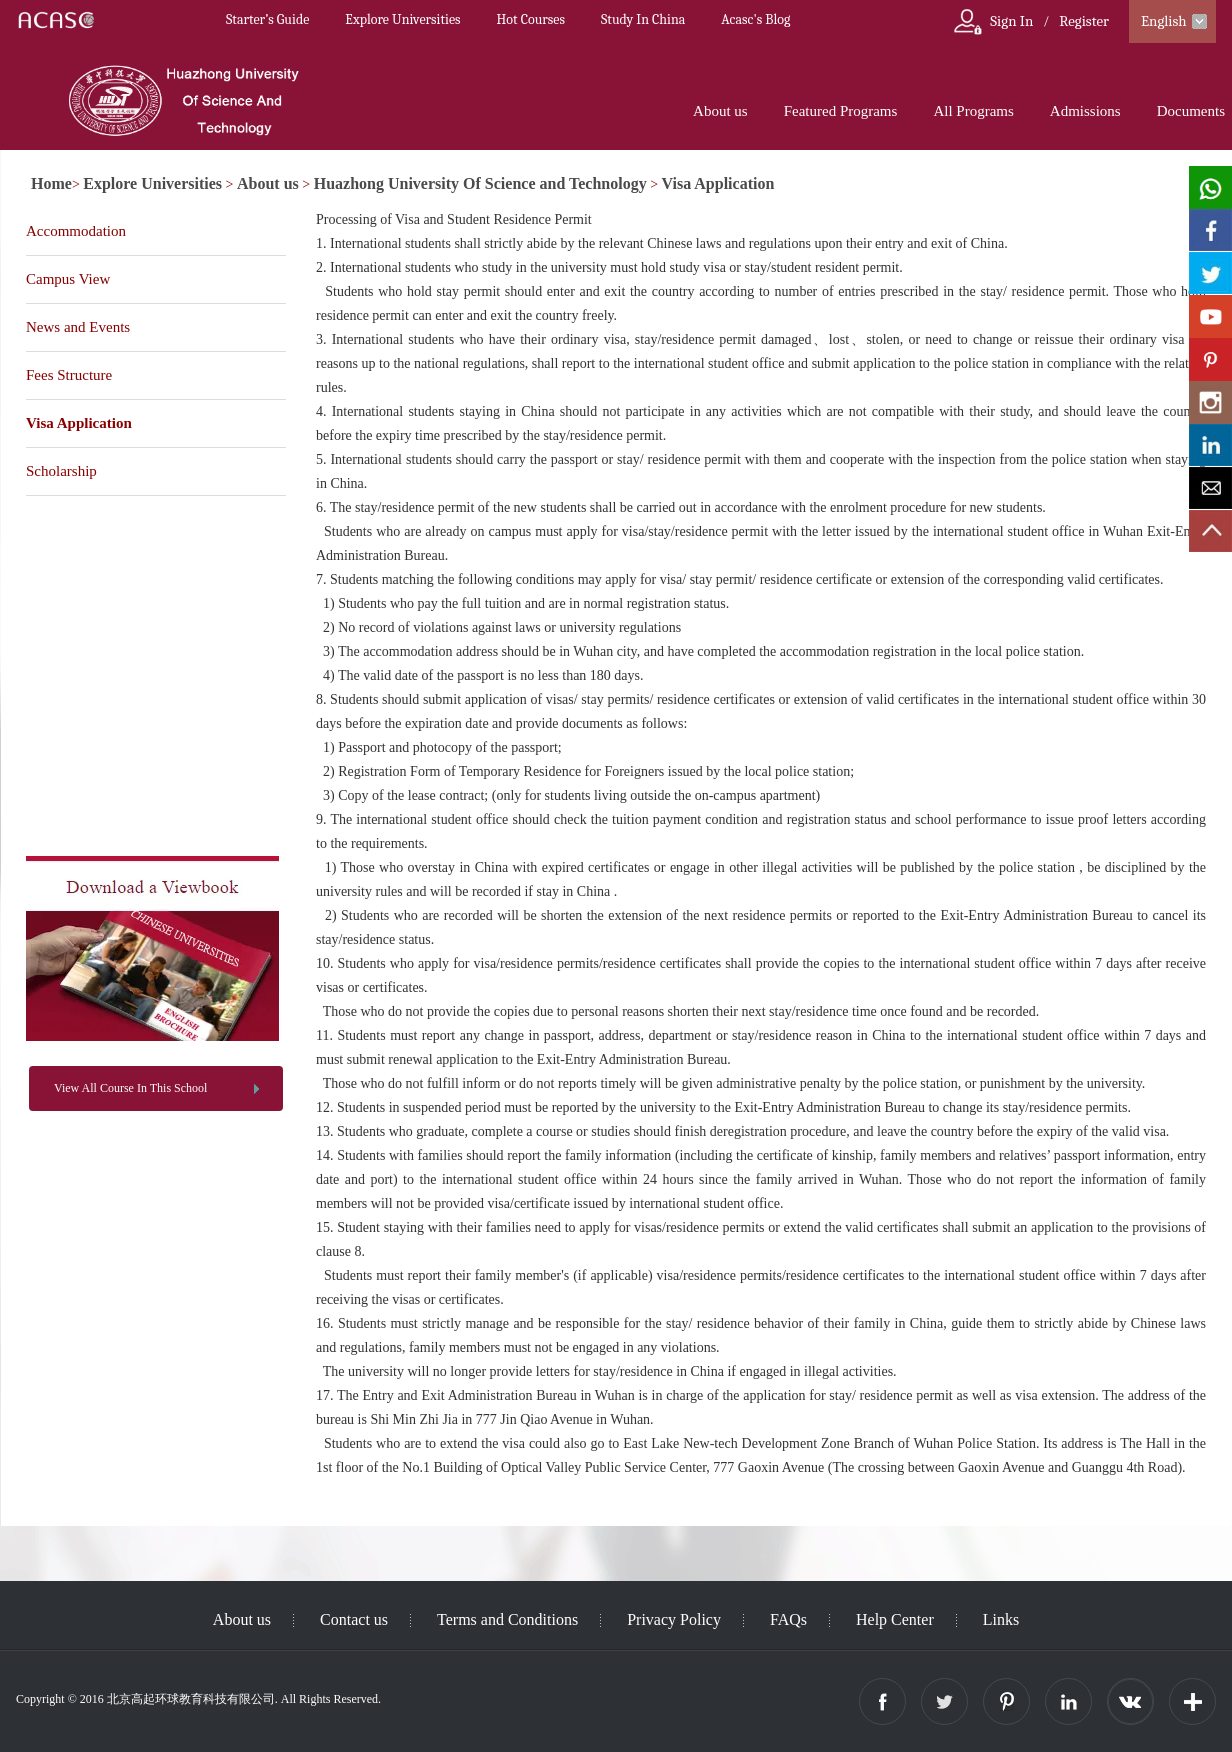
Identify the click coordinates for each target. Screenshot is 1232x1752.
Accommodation (76, 231)
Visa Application (718, 183)
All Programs (973, 111)
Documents (1191, 111)
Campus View (68, 279)
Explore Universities (402, 19)
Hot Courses (531, 19)
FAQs (788, 1619)
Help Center (895, 1619)
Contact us (354, 1619)
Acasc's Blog (755, 19)
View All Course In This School (130, 1088)
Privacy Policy (674, 1619)
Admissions (1085, 111)
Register (1084, 21)
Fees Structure (69, 375)
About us (720, 111)
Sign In (1011, 21)
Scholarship (61, 471)
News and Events (78, 327)
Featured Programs (841, 111)
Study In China (643, 19)
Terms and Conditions (507, 1619)
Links (1001, 1619)
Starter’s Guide (267, 19)
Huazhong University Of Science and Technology (480, 183)
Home (51, 183)
